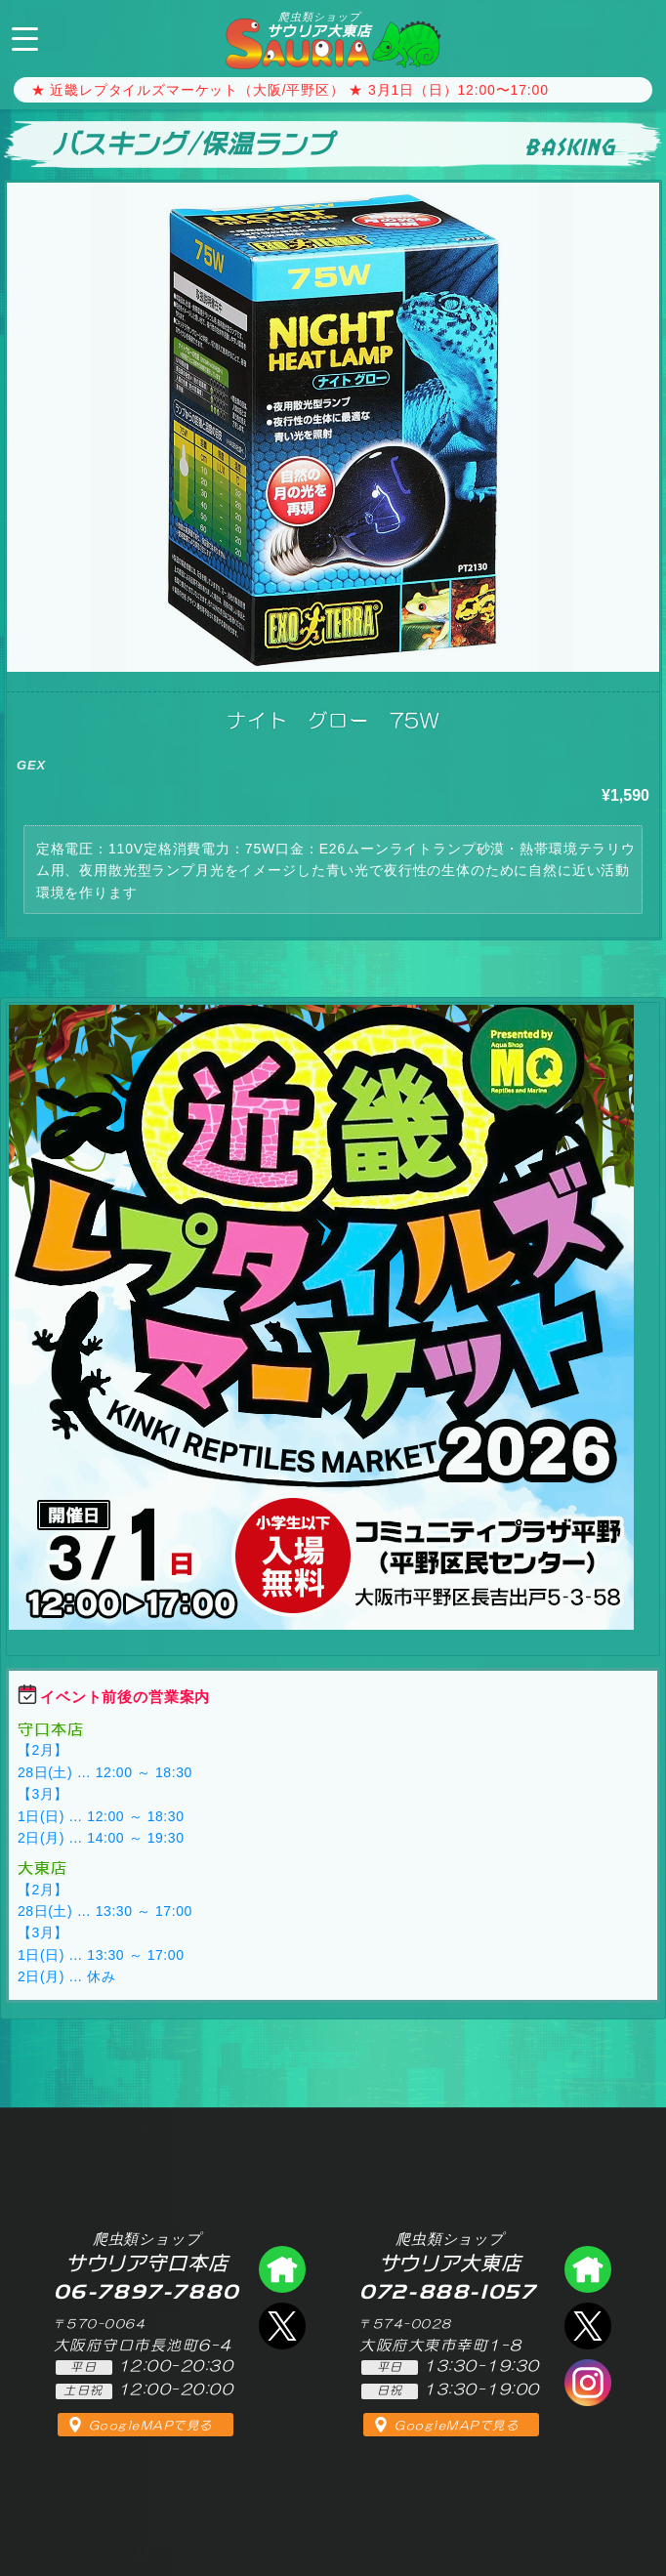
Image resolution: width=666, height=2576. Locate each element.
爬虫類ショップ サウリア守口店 (282, 2269)
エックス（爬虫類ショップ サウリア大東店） (587, 2326)
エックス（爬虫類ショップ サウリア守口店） (282, 2326)
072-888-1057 (634, 36)
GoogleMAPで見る (151, 2425)
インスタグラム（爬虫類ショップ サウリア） (587, 2382)
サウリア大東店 (319, 24)
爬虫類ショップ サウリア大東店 (587, 2269)
